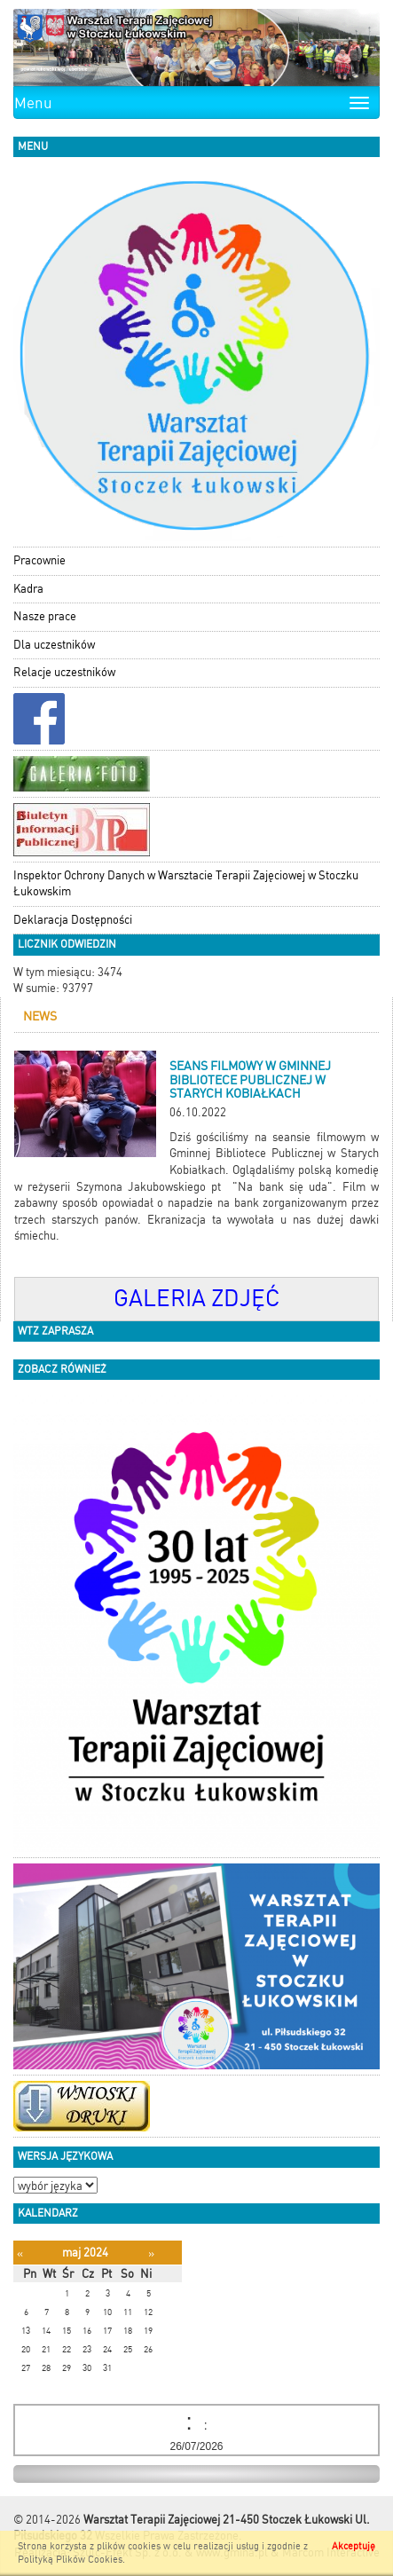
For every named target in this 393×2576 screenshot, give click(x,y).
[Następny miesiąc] (151, 2253)
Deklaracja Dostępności (72, 919)
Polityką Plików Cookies (70, 2559)
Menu (33, 103)
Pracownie (39, 560)
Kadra (28, 588)
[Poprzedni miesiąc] (20, 2253)
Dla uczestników (54, 644)
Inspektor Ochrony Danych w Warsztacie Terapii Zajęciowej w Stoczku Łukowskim (185, 884)
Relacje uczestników (64, 672)
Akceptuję (353, 2546)
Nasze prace (44, 616)
